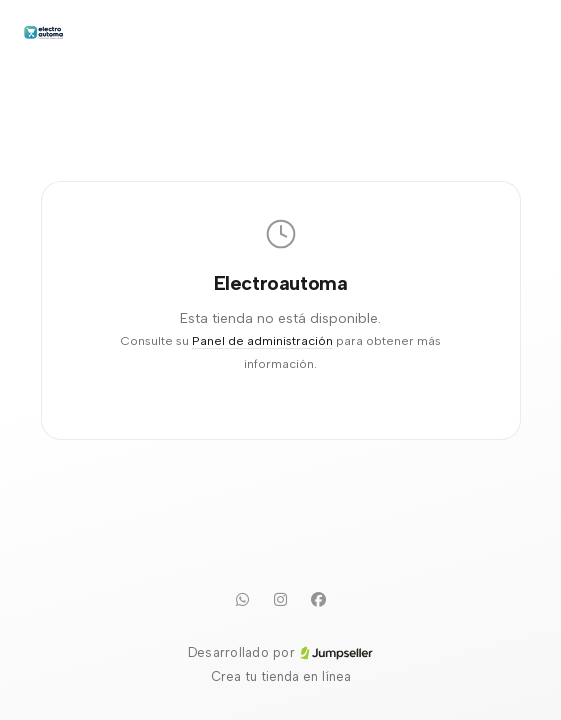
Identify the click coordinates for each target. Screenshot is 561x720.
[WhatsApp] (243, 599)
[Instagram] (281, 599)
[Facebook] (319, 599)
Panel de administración (262, 340)
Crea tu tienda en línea (281, 676)
